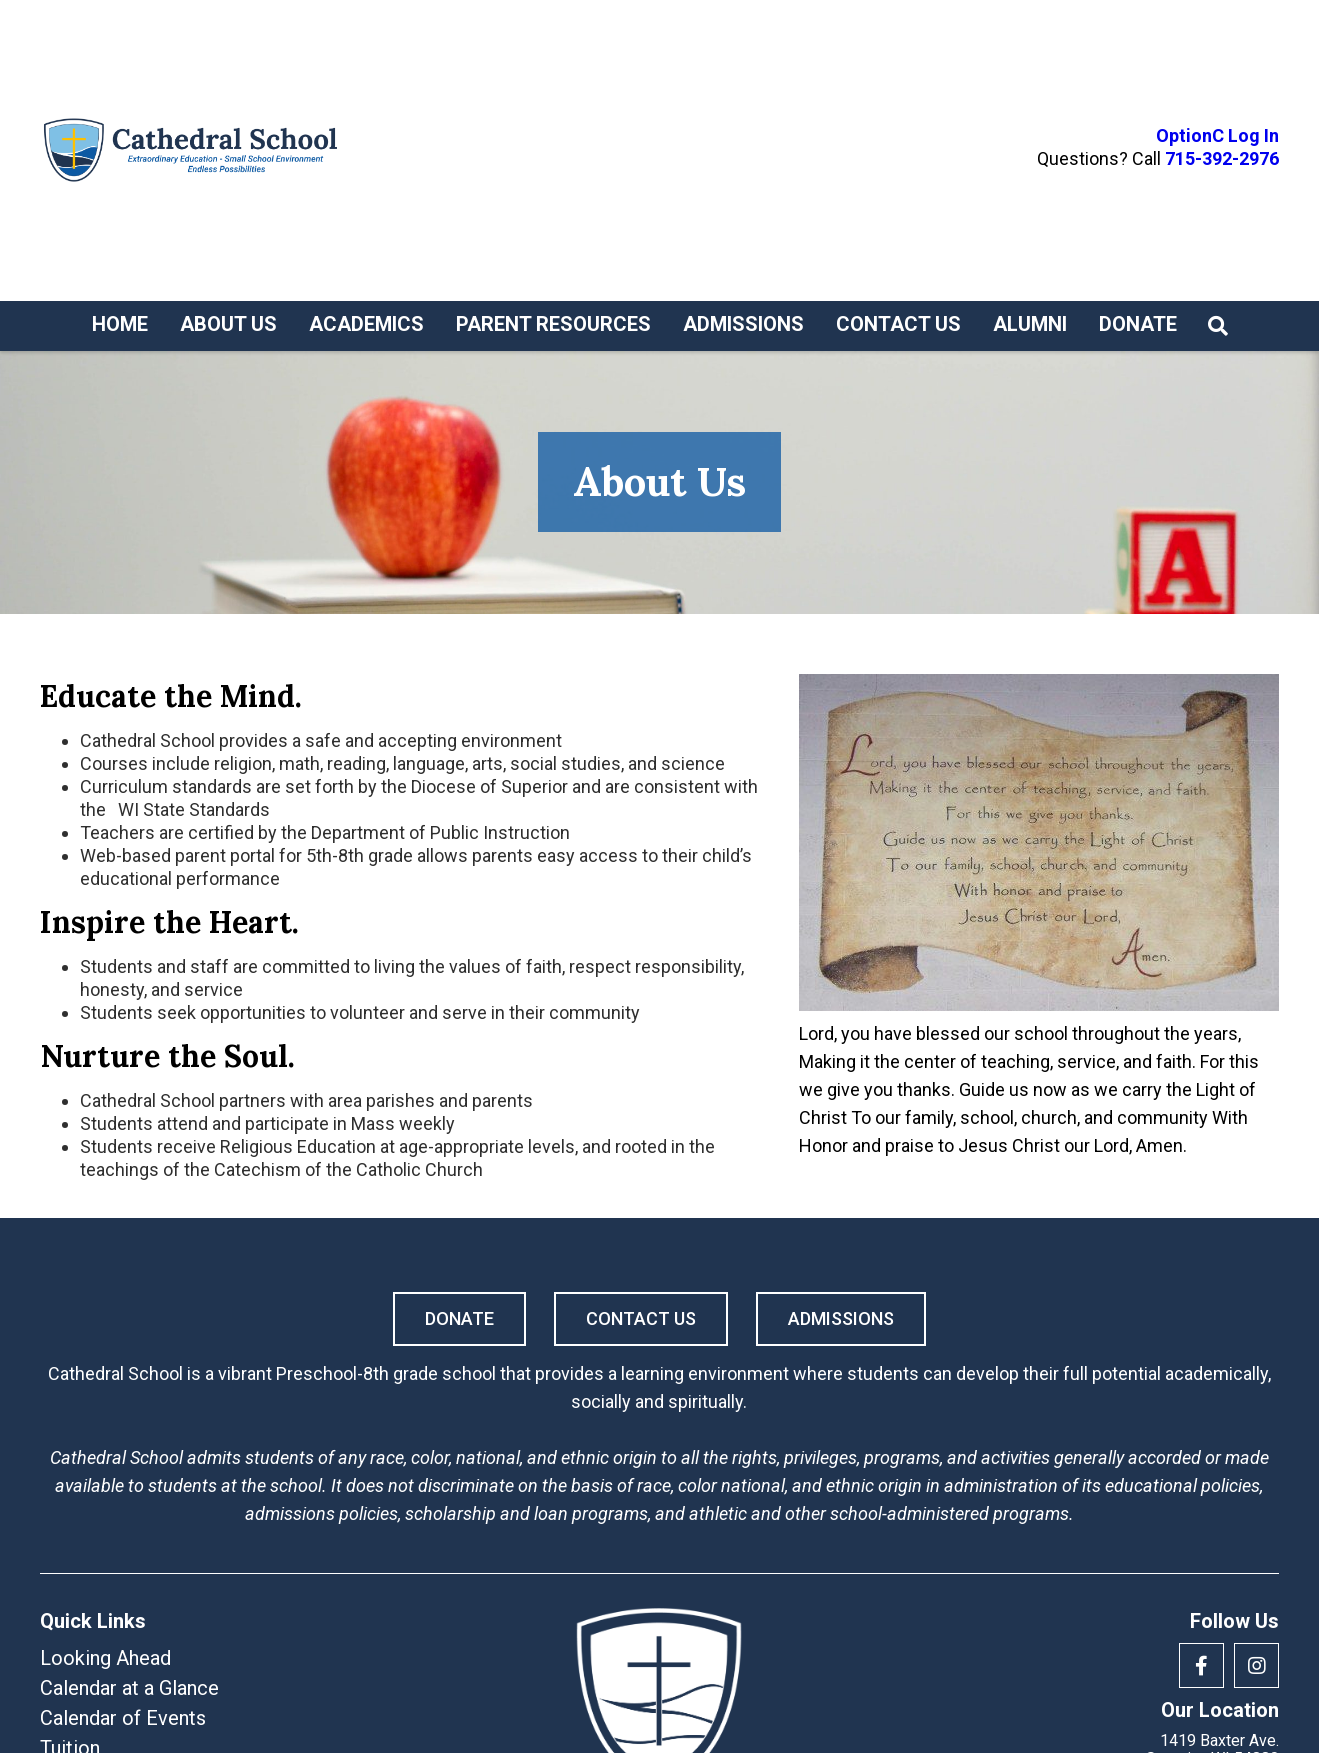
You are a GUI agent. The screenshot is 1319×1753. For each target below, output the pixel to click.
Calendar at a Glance (129, 1688)
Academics (366, 324)
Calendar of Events (123, 1718)
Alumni (1030, 324)
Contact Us (898, 324)
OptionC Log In (1217, 136)
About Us (228, 324)
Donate (1138, 324)
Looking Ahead (105, 1658)
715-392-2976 (1222, 158)
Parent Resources (553, 324)
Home (120, 324)
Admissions (743, 324)
